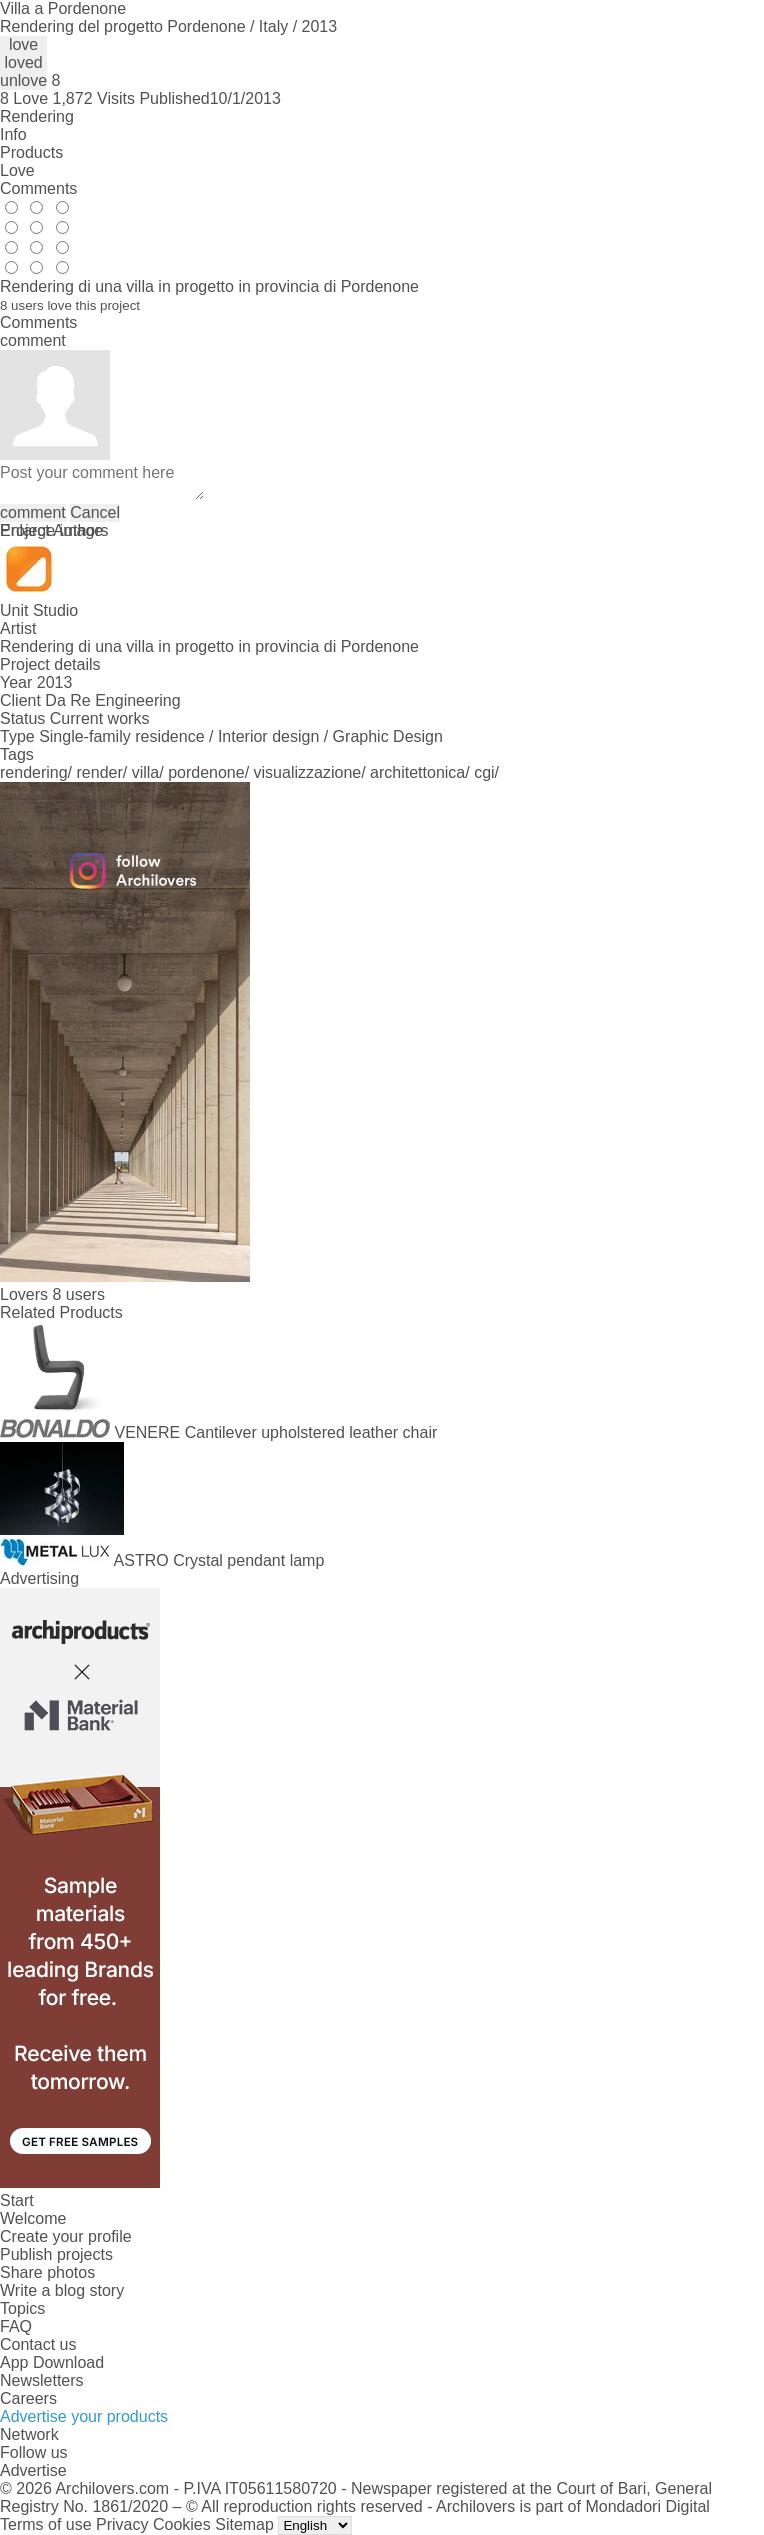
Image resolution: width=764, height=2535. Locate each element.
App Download (52, 2362)
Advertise (33, 2470)
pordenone (206, 772)
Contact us (38, 2344)
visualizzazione (308, 772)
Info (13, 134)
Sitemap (244, 2524)
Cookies (182, 2524)
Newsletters (42, 2380)
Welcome (33, 2218)
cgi (484, 772)
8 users (78, 1294)
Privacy (122, 2524)
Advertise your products (84, 2416)
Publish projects (56, 2254)
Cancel (95, 512)
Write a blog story (62, 2290)
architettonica (417, 772)
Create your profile (66, 2236)
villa (146, 772)
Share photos (47, 2272)
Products (31, 152)
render (100, 772)
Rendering (37, 116)
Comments (38, 188)
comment (33, 512)
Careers (28, 2398)
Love (17, 170)
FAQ (16, 2326)
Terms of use (46, 2524)
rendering (34, 772)
